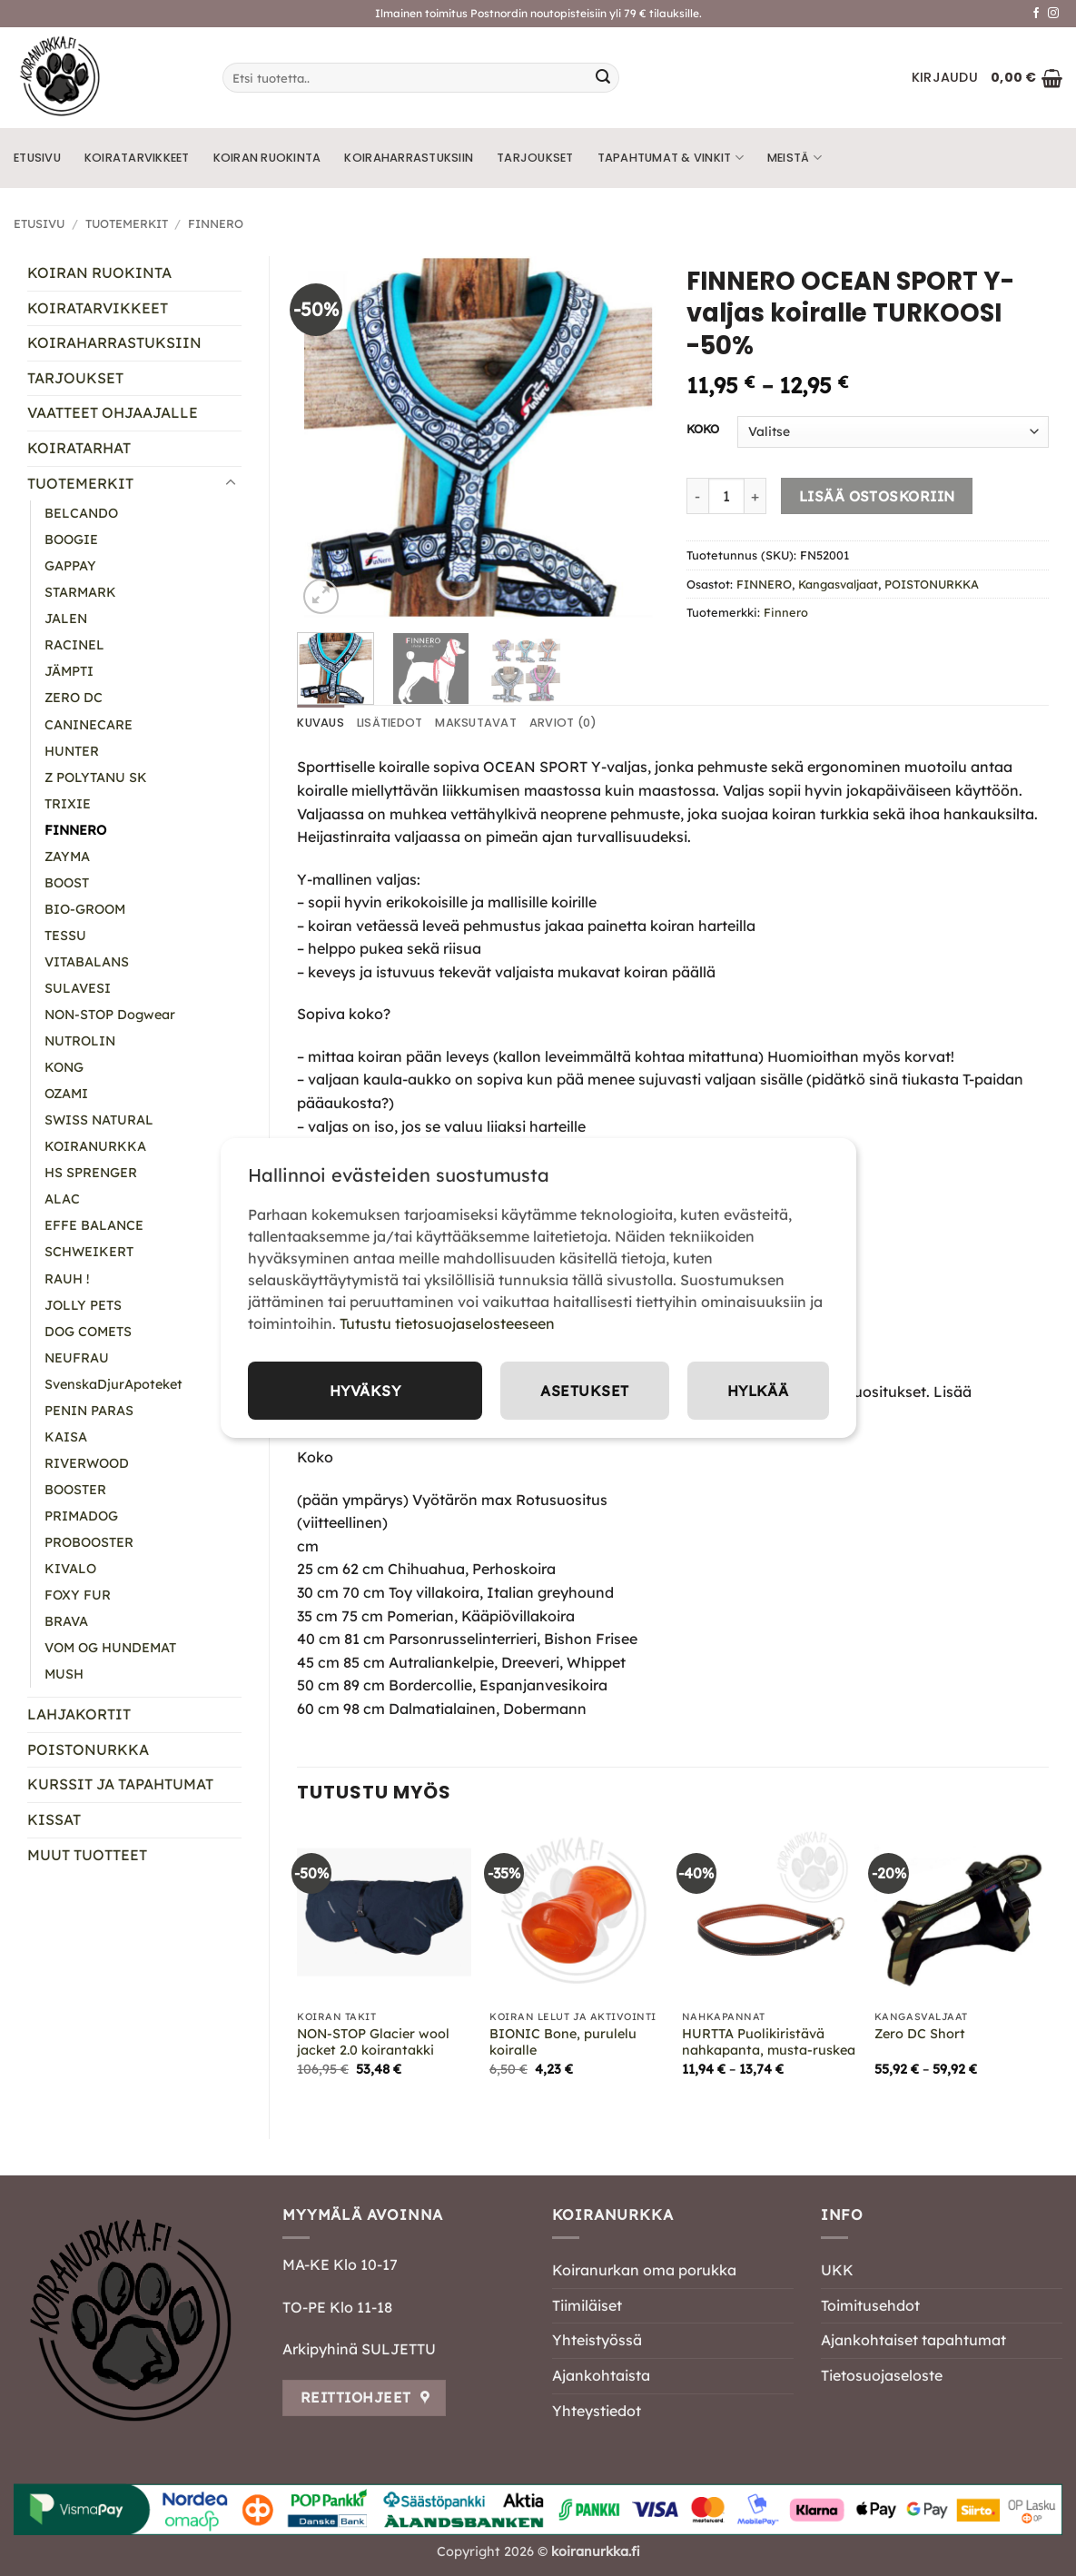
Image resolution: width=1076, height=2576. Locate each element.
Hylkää (757, 1391)
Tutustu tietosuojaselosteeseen (447, 1323)
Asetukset (583, 1391)
